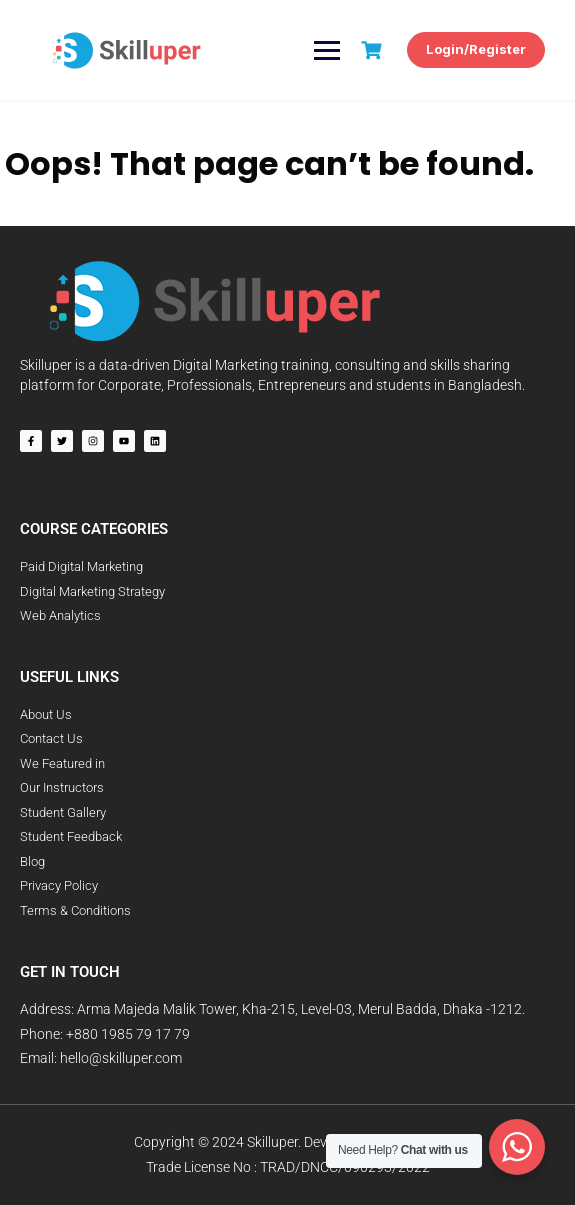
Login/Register (476, 49)
